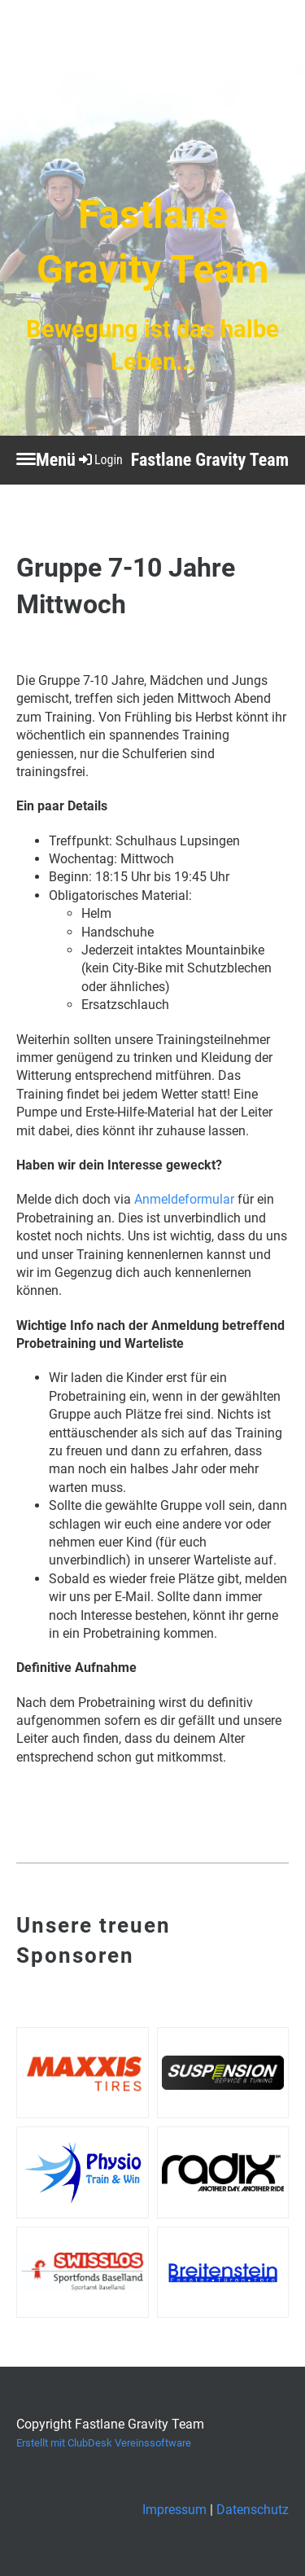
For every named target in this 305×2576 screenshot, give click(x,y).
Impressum (174, 2509)
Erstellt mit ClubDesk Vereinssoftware (103, 2443)
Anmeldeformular (184, 1199)
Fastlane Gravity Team (210, 460)
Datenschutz (252, 2509)
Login (99, 459)
